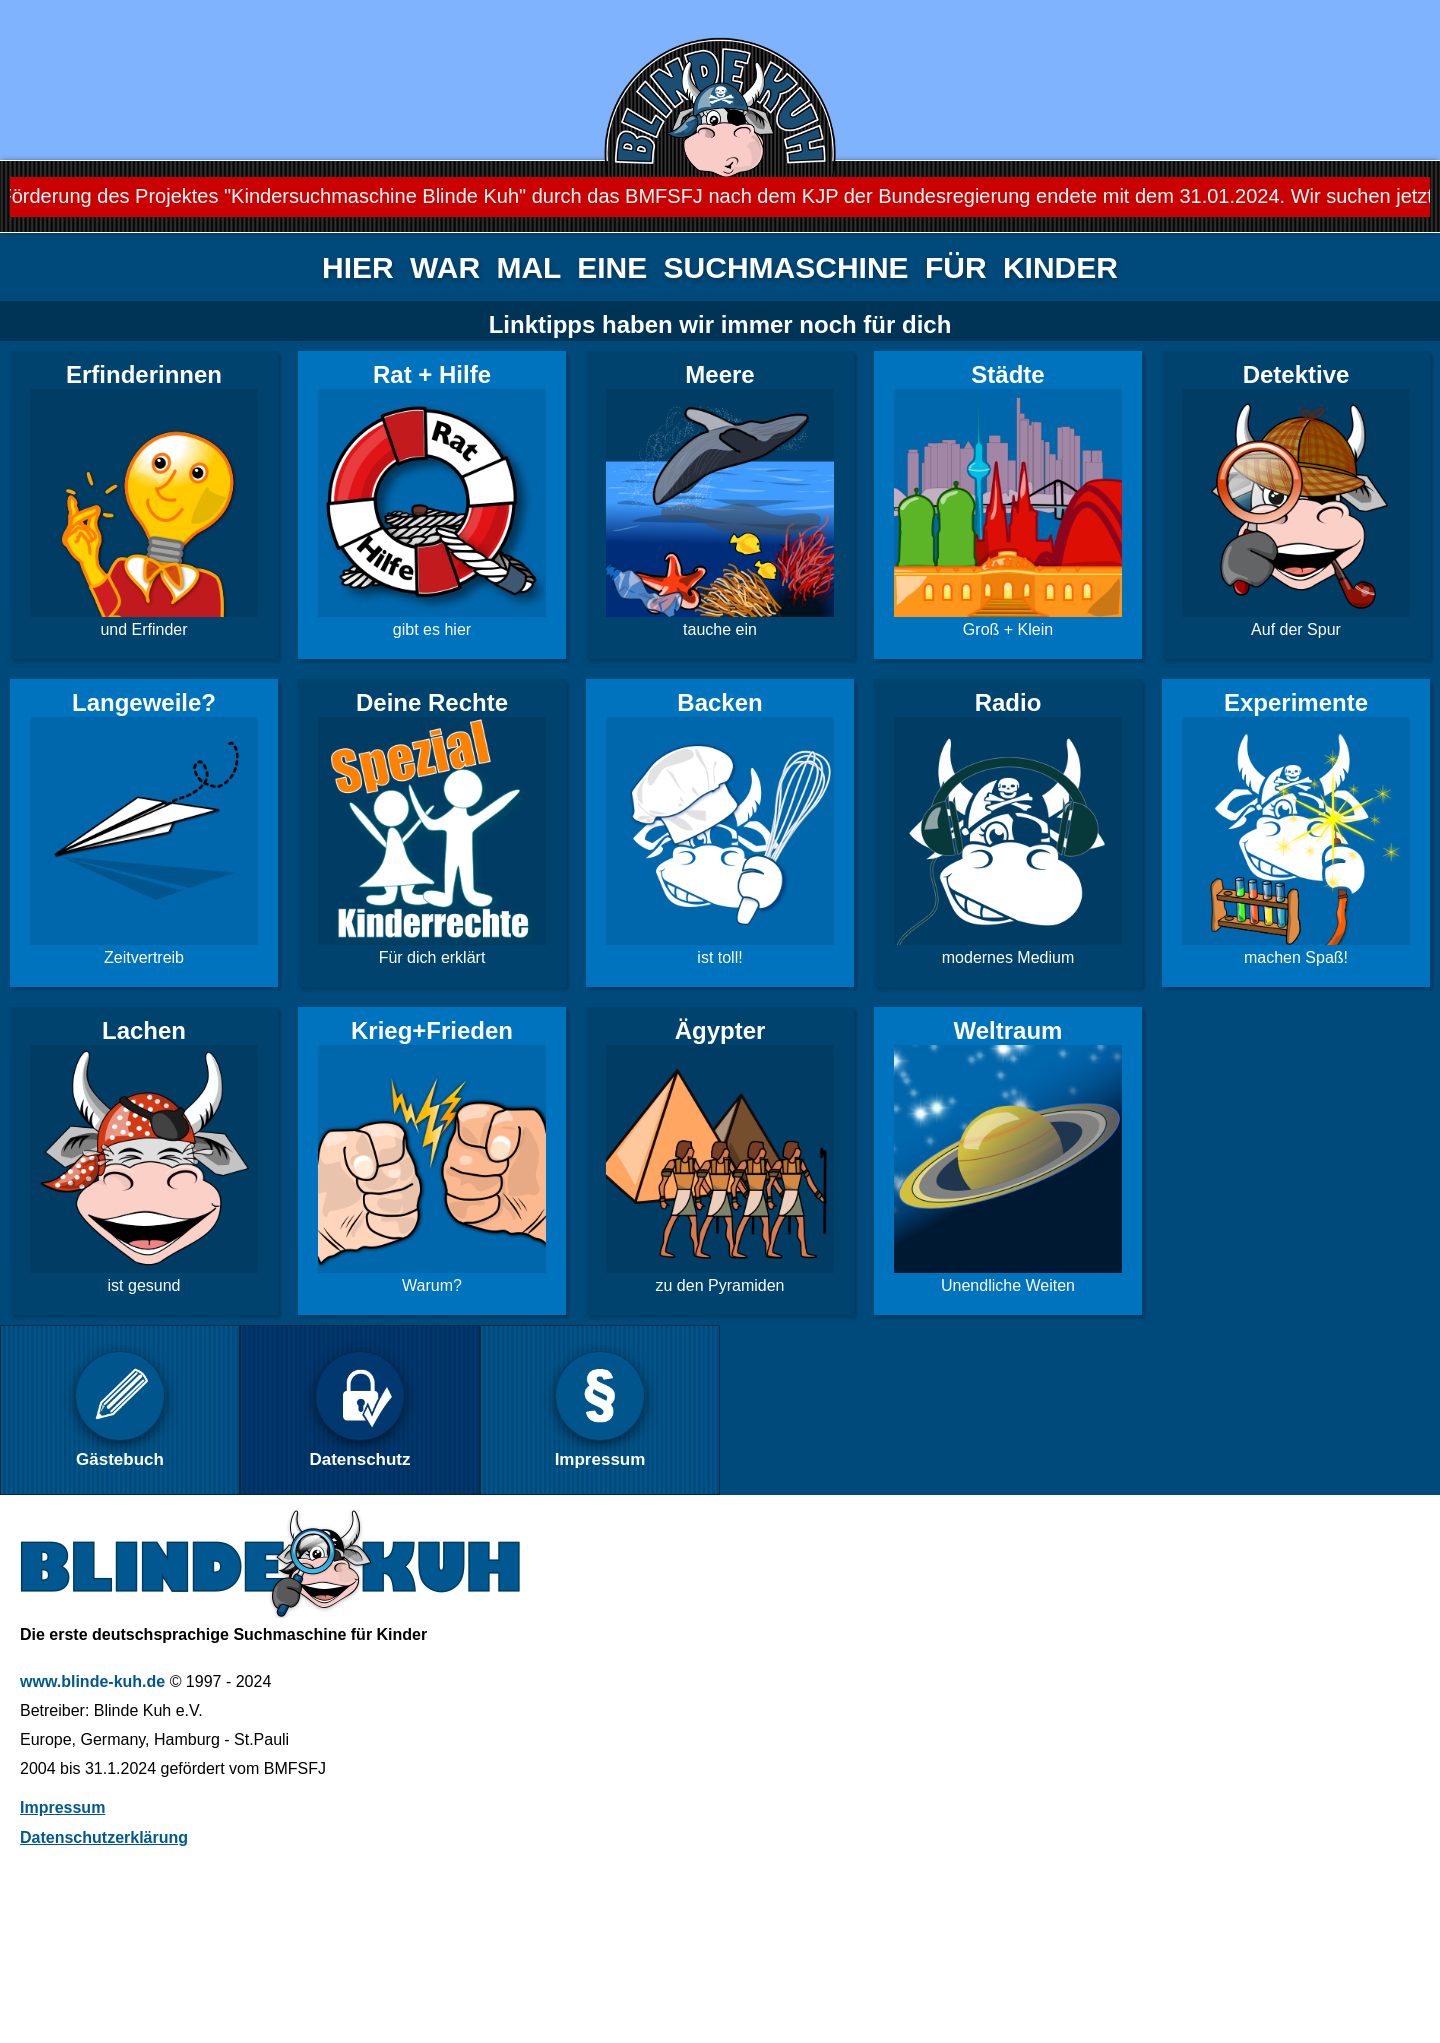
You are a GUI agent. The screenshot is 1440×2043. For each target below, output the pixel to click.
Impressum (62, 1807)
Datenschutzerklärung (104, 1837)
